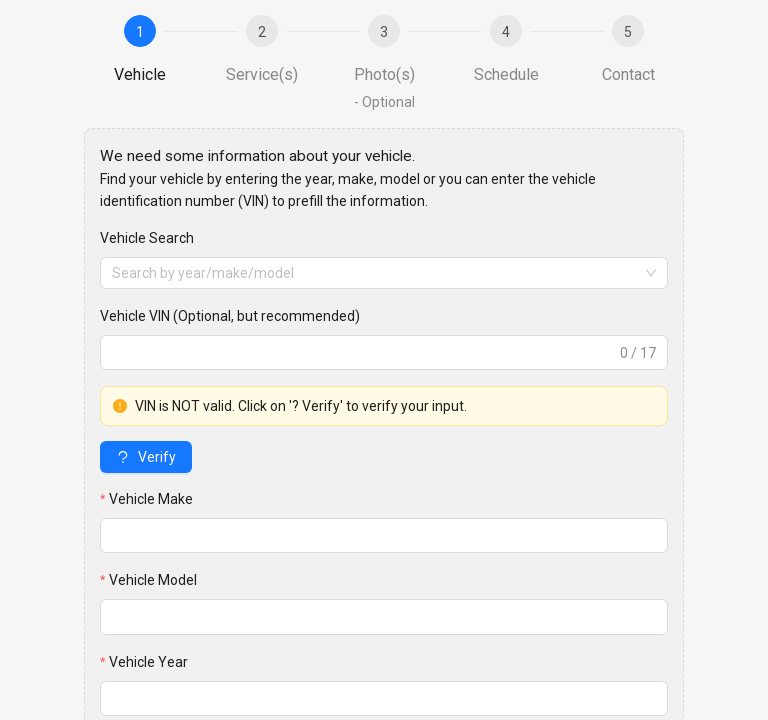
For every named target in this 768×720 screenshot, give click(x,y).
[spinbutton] (384, 698)
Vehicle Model (153, 580)
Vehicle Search (147, 238)
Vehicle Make (151, 499)
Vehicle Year (148, 662)
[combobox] (384, 273)
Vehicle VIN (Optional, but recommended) (230, 316)
